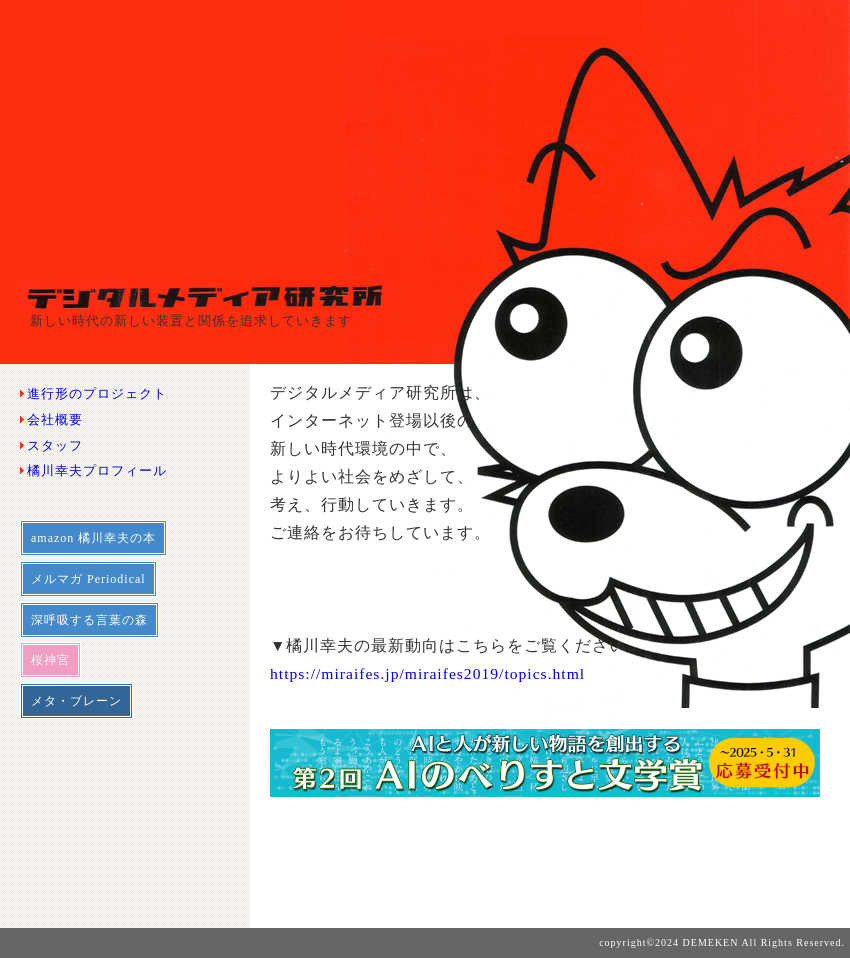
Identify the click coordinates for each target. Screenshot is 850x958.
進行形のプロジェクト (97, 393)
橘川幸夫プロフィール (97, 470)
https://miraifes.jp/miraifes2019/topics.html (427, 673)
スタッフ (55, 445)
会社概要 (55, 419)
